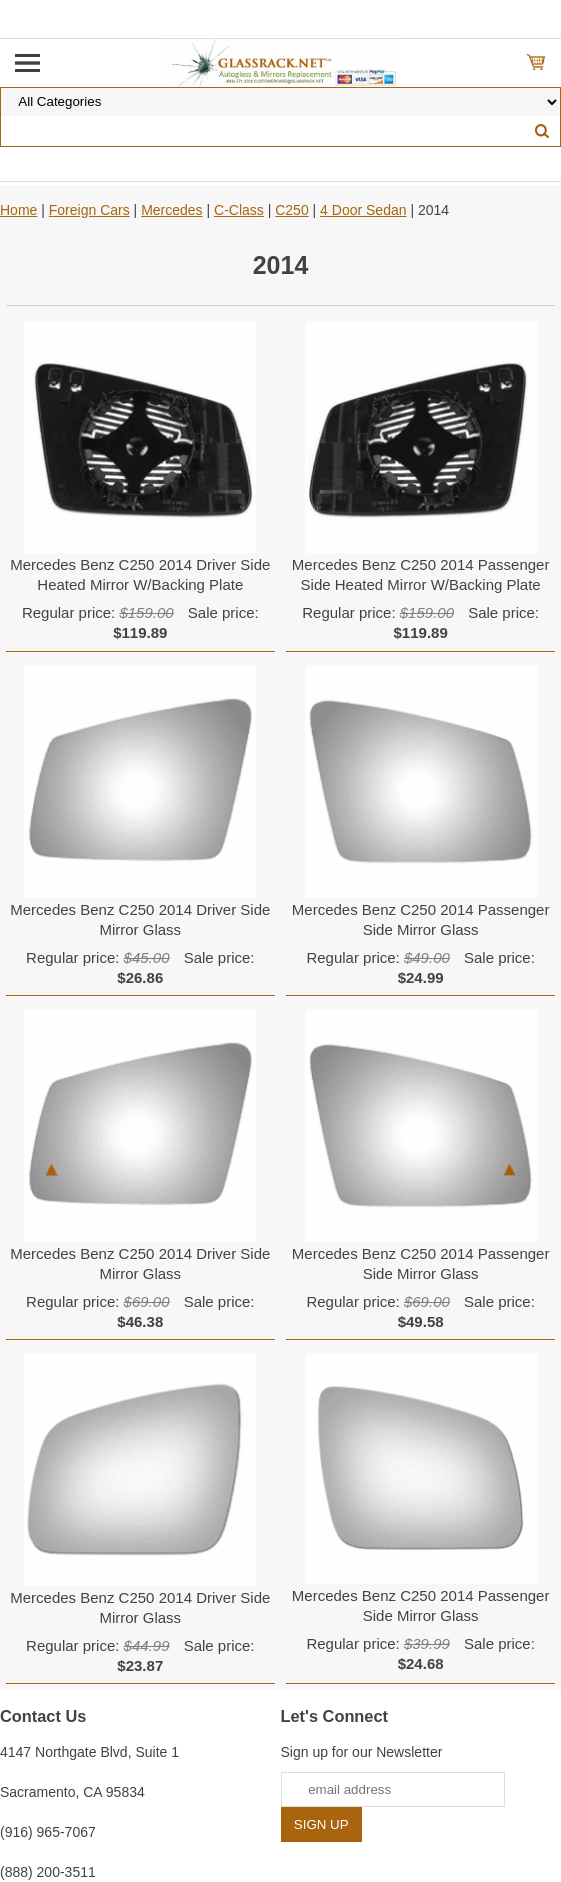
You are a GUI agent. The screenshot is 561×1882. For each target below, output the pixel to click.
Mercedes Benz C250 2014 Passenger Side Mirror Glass (421, 919)
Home (18, 210)
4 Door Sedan (363, 210)
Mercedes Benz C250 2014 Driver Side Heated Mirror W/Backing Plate (140, 574)
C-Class (239, 210)
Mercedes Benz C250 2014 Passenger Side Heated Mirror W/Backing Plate (421, 574)
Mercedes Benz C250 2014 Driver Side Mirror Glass (140, 919)
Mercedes (171, 210)
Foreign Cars (89, 210)
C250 (291, 210)
